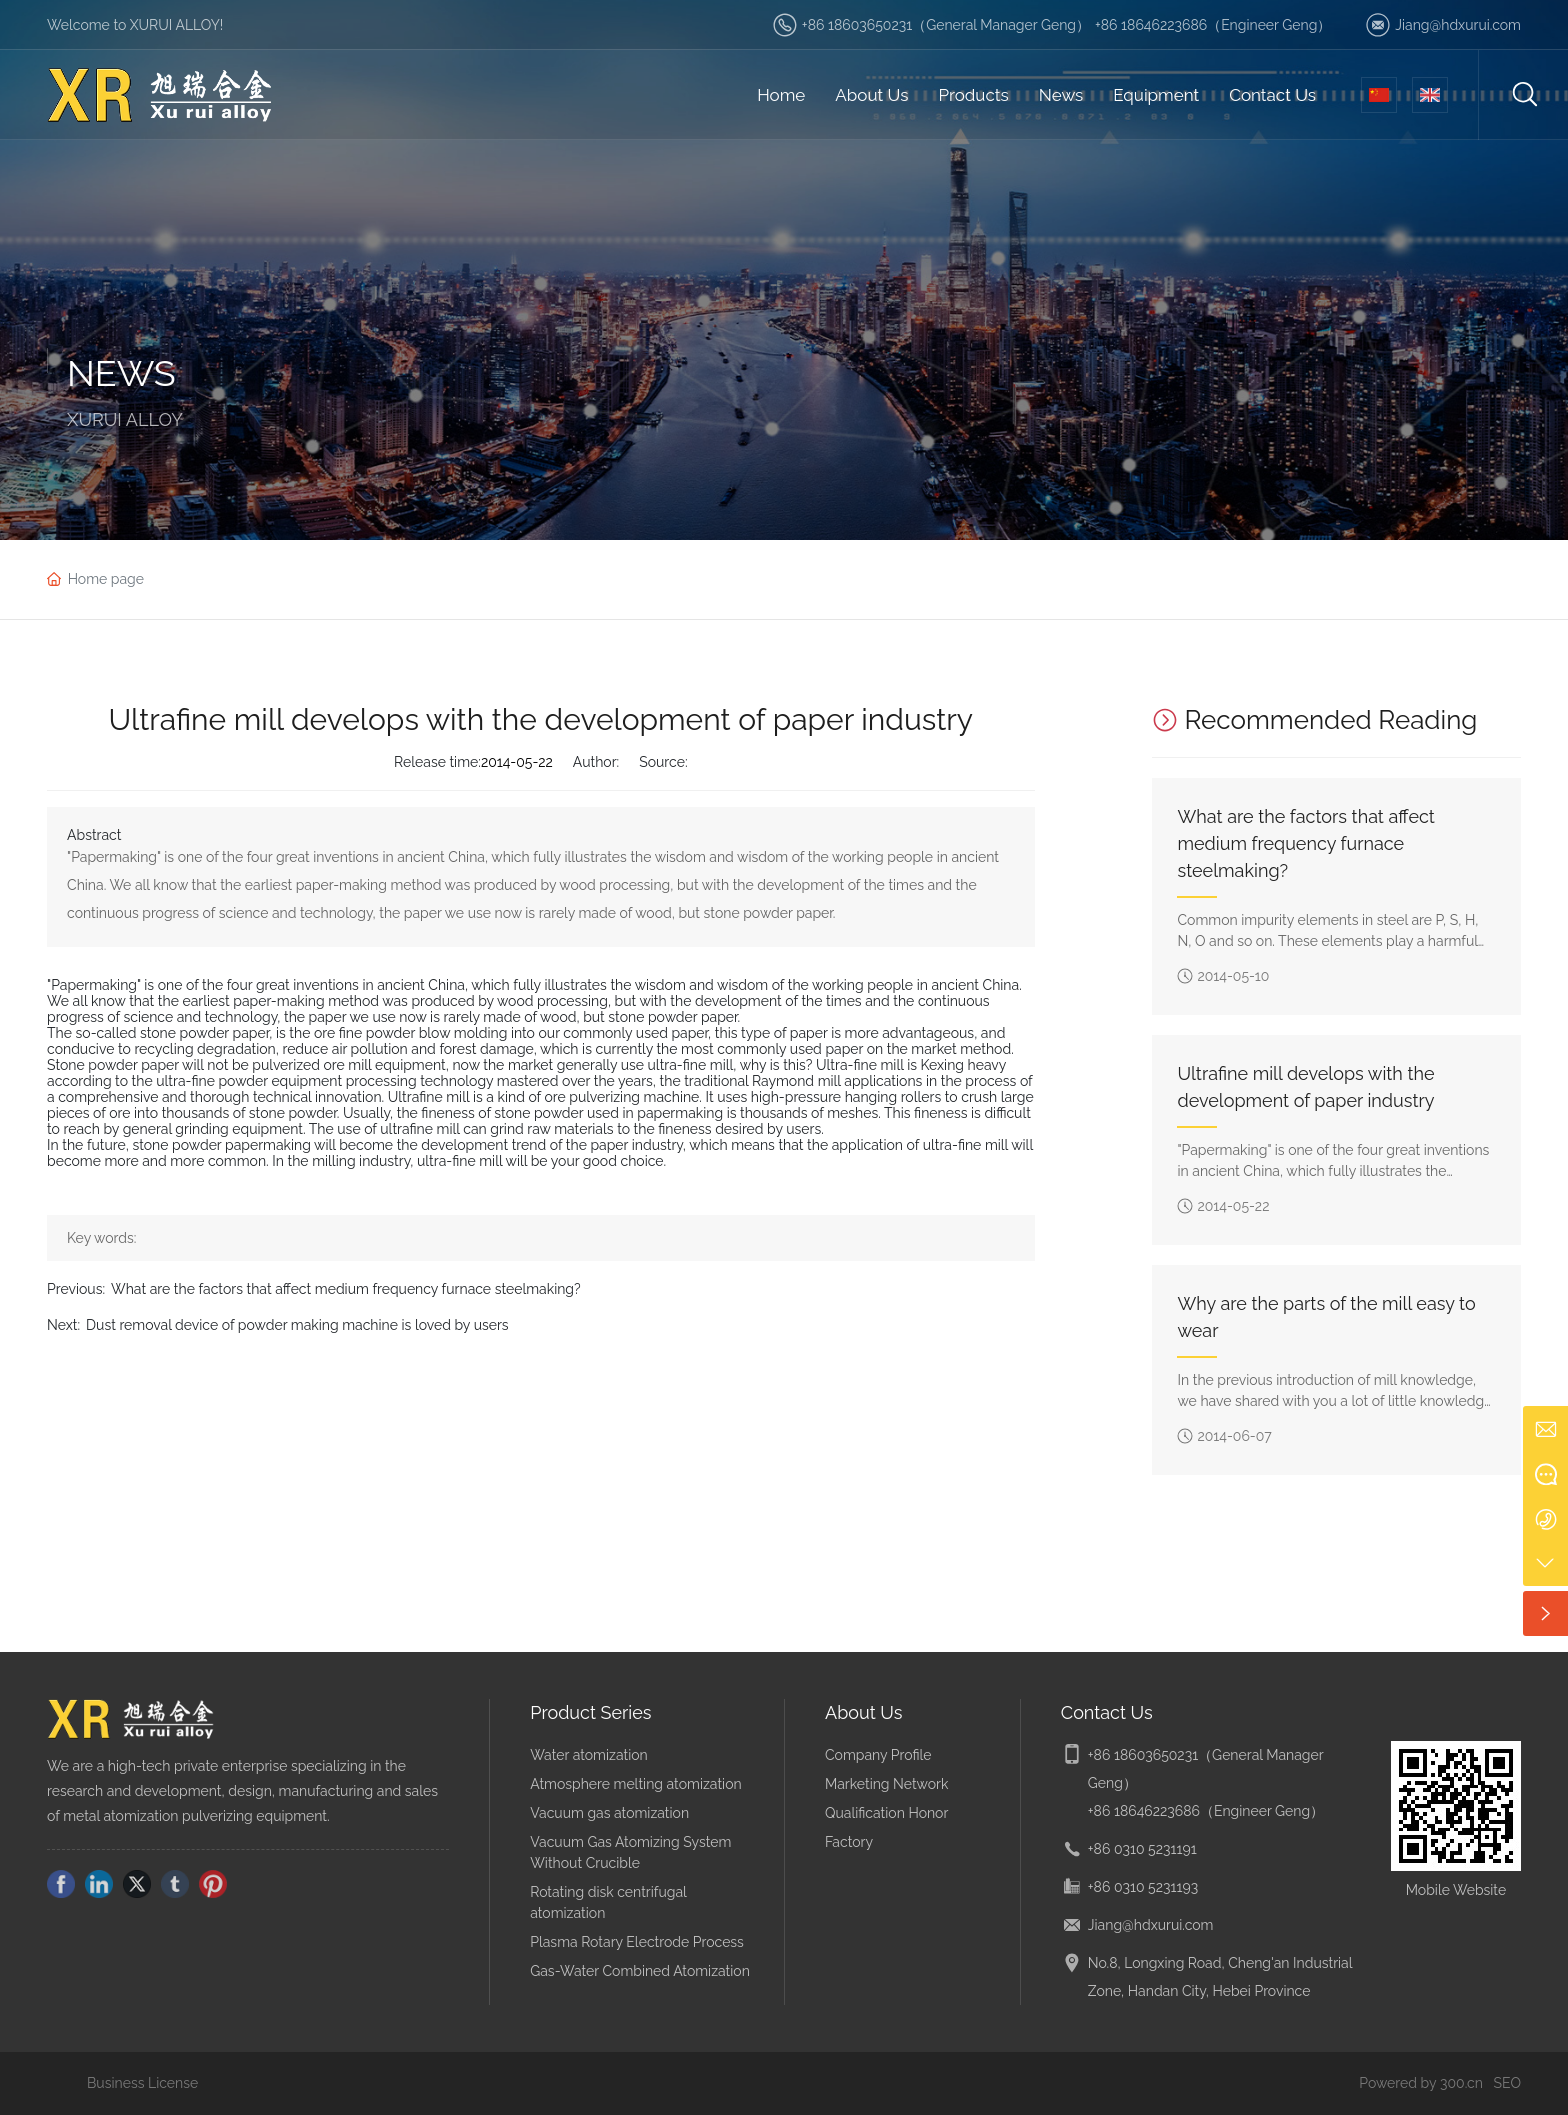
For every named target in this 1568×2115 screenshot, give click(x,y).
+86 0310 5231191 (1142, 1849)
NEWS (121, 373)
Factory (849, 1842)
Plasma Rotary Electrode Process (637, 1942)
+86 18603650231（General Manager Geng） (946, 25)
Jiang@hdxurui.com (1458, 25)
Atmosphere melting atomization (635, 1784)
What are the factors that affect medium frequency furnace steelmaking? (346, 1289)
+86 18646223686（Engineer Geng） (1213, 25)
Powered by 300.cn (1421, 2083)
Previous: (76, 1289)
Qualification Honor (886, 1813)
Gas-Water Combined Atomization (640, 1971)
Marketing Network (886, 1784)
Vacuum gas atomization (609, 1813)
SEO (1507, 2083)
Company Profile (878, 1755)
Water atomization (589, 1755)
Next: (63, 1325)
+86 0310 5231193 (1143, 1887)
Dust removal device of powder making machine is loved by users (297, 1325)
